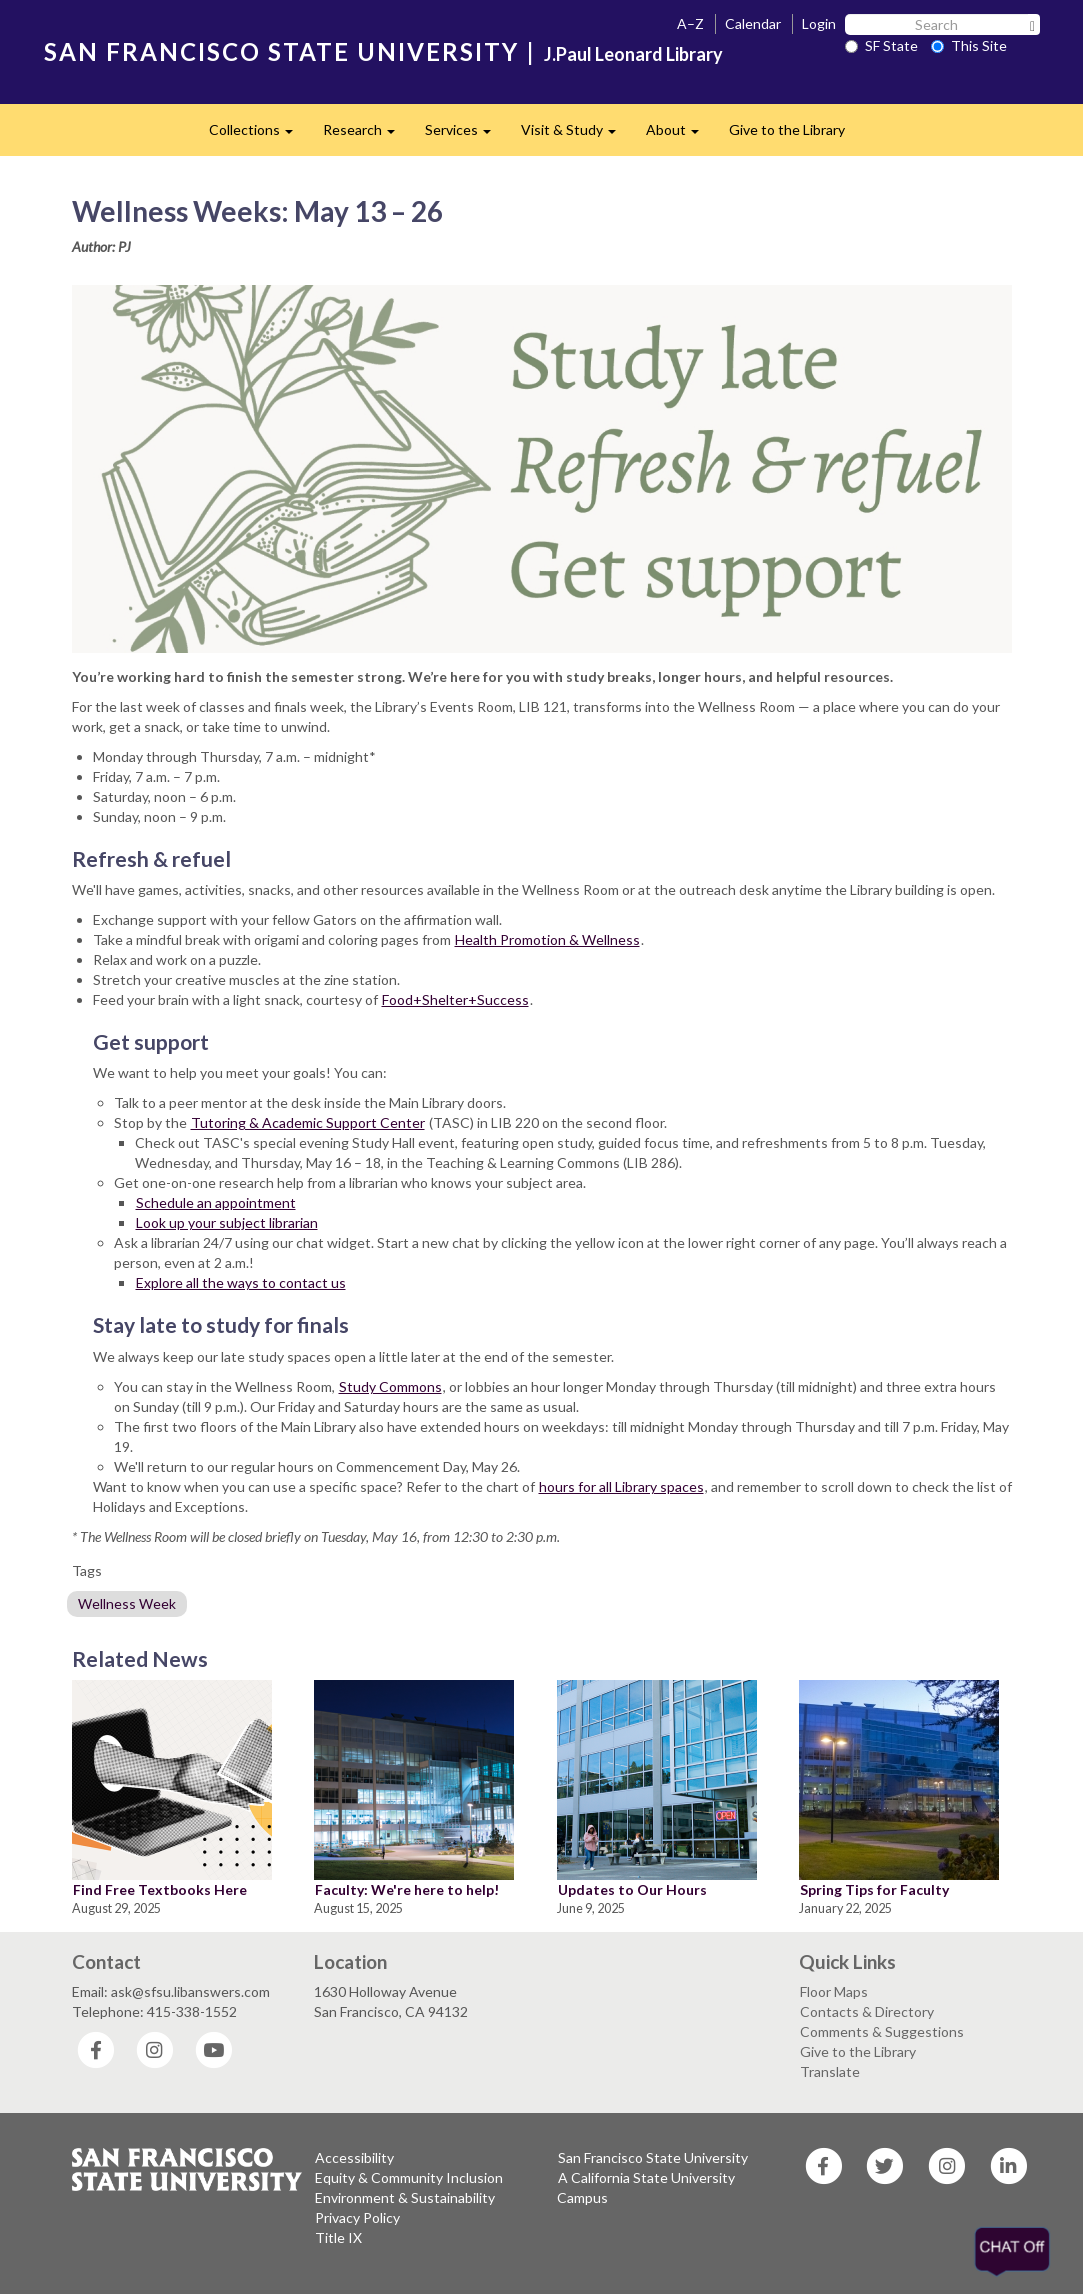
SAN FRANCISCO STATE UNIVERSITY (281, 51)
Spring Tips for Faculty (874, 1889)
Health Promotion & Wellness (547, 939)
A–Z (690, 23)
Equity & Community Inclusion (409, 2177)
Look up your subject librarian (227, 1222)
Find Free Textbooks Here (160, 1889)
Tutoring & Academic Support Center (308, 1122)
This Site (969, 45)
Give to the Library (787, 129)
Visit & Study (576, 135)
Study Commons (390, 1386)
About (680, 135)
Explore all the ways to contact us (241, 1282)
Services (465, 135)
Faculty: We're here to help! (407, 1889)
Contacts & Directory (867, 2011)
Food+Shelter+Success (455, 999)
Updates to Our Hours (632, 1889)
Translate (830, 2071)
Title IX (338, 2237)
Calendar (753, 23)
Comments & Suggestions (882, 2031)
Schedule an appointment (216, 1202)
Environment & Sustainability (405, 2197)
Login (819, 23)
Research (366, 135)
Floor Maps (834, 1991)
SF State (881, 45)
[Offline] (1018, 2252)
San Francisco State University (653, 2157)
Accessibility (354, 2157)
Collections (258, 135)
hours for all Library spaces (621, 1486)
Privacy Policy (357, 2217)
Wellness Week (127, 1603)
